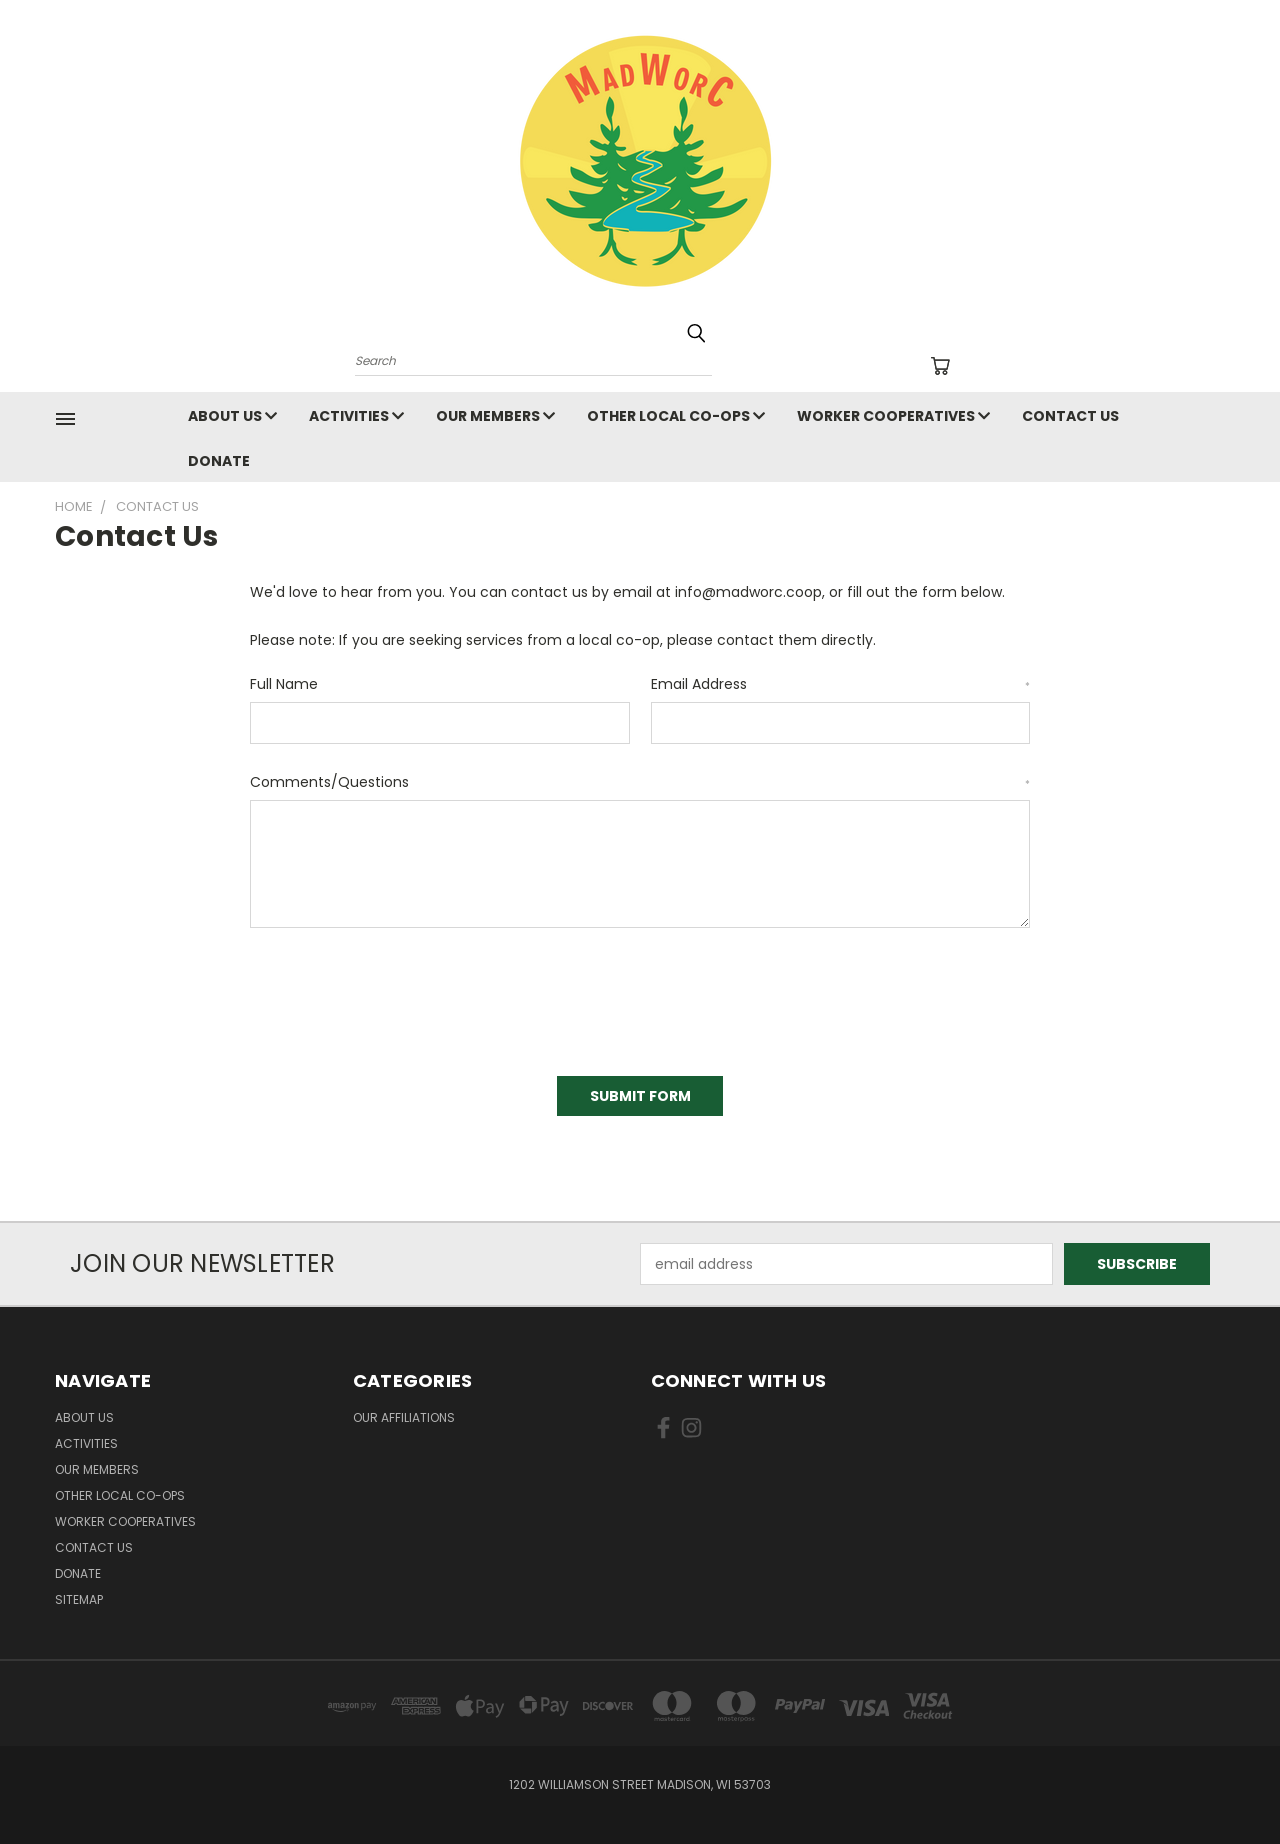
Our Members (495, 416)
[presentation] (402, 995)
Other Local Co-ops (676, 416)
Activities (356, 416)
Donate (219, 461)
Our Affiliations (404, 1417)
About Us (232, 416)
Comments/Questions (640, 782)
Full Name (284, 684)
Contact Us (1070, 416)
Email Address (841, 684)
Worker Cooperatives (893, 416)
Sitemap (79, 1599)
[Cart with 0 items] (940, 366)
